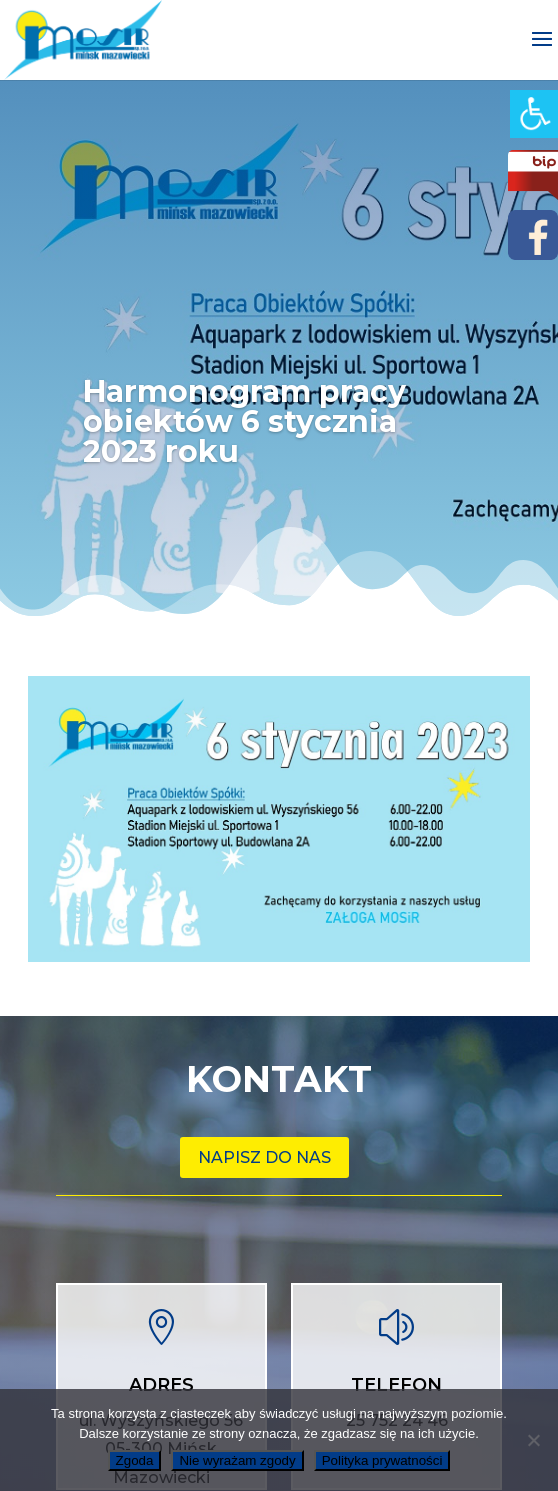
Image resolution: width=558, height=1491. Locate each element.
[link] (534, 114)
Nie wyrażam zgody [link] (237, 1460)
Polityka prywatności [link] (382, 1460)
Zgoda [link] (135, 1460)
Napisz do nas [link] (264, 1157)
